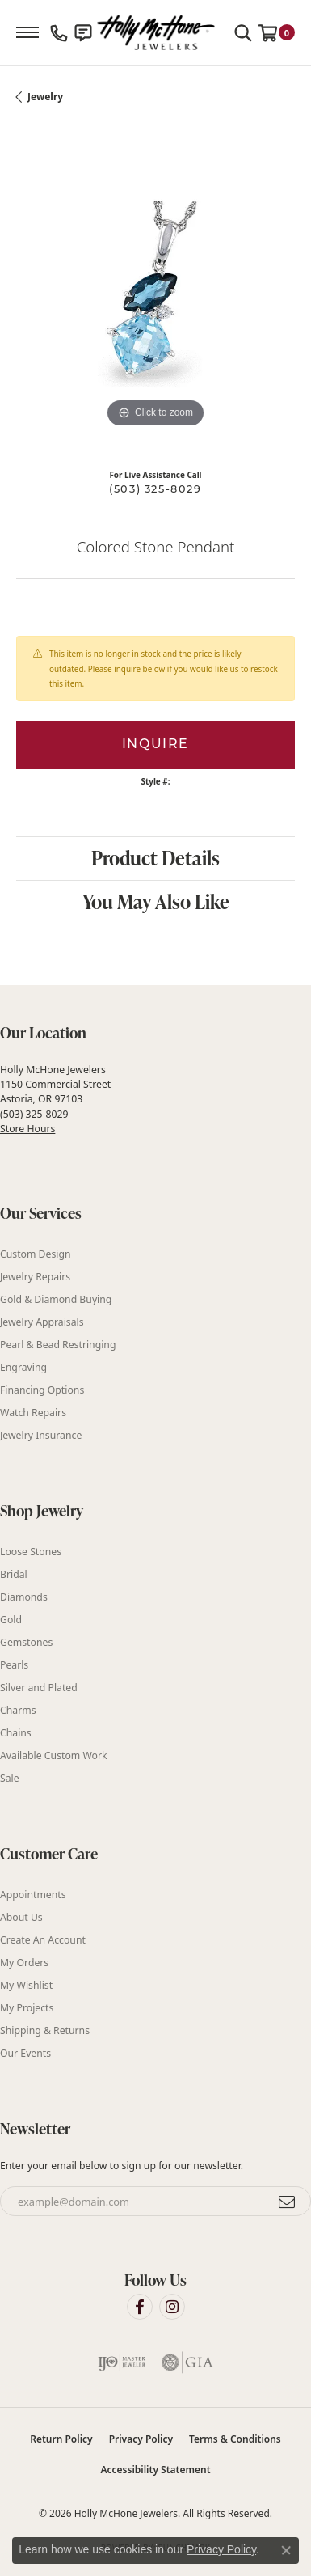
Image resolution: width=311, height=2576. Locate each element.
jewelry (45, 97)
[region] (155, 292)
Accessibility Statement (155, 2470)
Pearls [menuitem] (14, 1665)
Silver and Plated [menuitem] (39, 1687)
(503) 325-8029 (155, 489)
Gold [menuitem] (11, 1619)
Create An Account (43, 1940)
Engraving (23, 1367)
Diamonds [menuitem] (24, 1597)
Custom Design (35, 1254)
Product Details (155, 857)
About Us (21, 1917)
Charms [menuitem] (18, 1710)
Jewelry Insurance (41, 1435)
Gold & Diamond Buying (55, 1299)
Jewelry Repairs (35, 1277)
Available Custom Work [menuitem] (53, 1755)
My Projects (26, 2008)
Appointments (33, 1894)
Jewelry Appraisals (42, 1322)
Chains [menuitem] (16, 1733)
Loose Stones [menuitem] (30, 1552)
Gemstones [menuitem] (26, 1642)
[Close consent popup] (286, 2550)
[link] (59, 32)
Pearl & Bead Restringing (58, 1344)
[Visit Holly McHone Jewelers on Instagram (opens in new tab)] (172, 2307)
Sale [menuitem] (9, 1778)
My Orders (24, 1962)
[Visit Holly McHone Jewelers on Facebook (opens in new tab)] (140, 2307)
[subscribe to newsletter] (287, 2201)
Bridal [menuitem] (13, 1574)
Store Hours (27, 1129)
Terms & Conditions (235, 2439)
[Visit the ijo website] (122, 2362)
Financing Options (42, 1390)
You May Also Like (155, 901)
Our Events (25, 2053)
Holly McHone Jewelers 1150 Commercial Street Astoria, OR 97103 (55, 1099)
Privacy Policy (141, 2439)
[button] (243, 32)
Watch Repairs (33, 1412)
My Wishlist (26, 1985)
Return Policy (61, 2439)
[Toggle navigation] (27, 32)
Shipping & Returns (45, 2030)
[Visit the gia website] (187, 2362)
